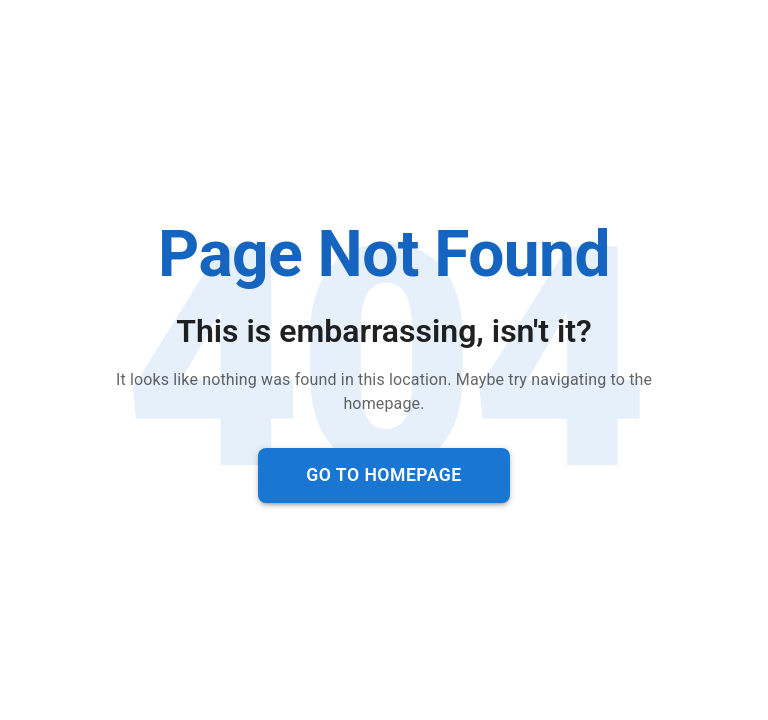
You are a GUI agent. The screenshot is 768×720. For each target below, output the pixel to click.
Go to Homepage (384, 475)
